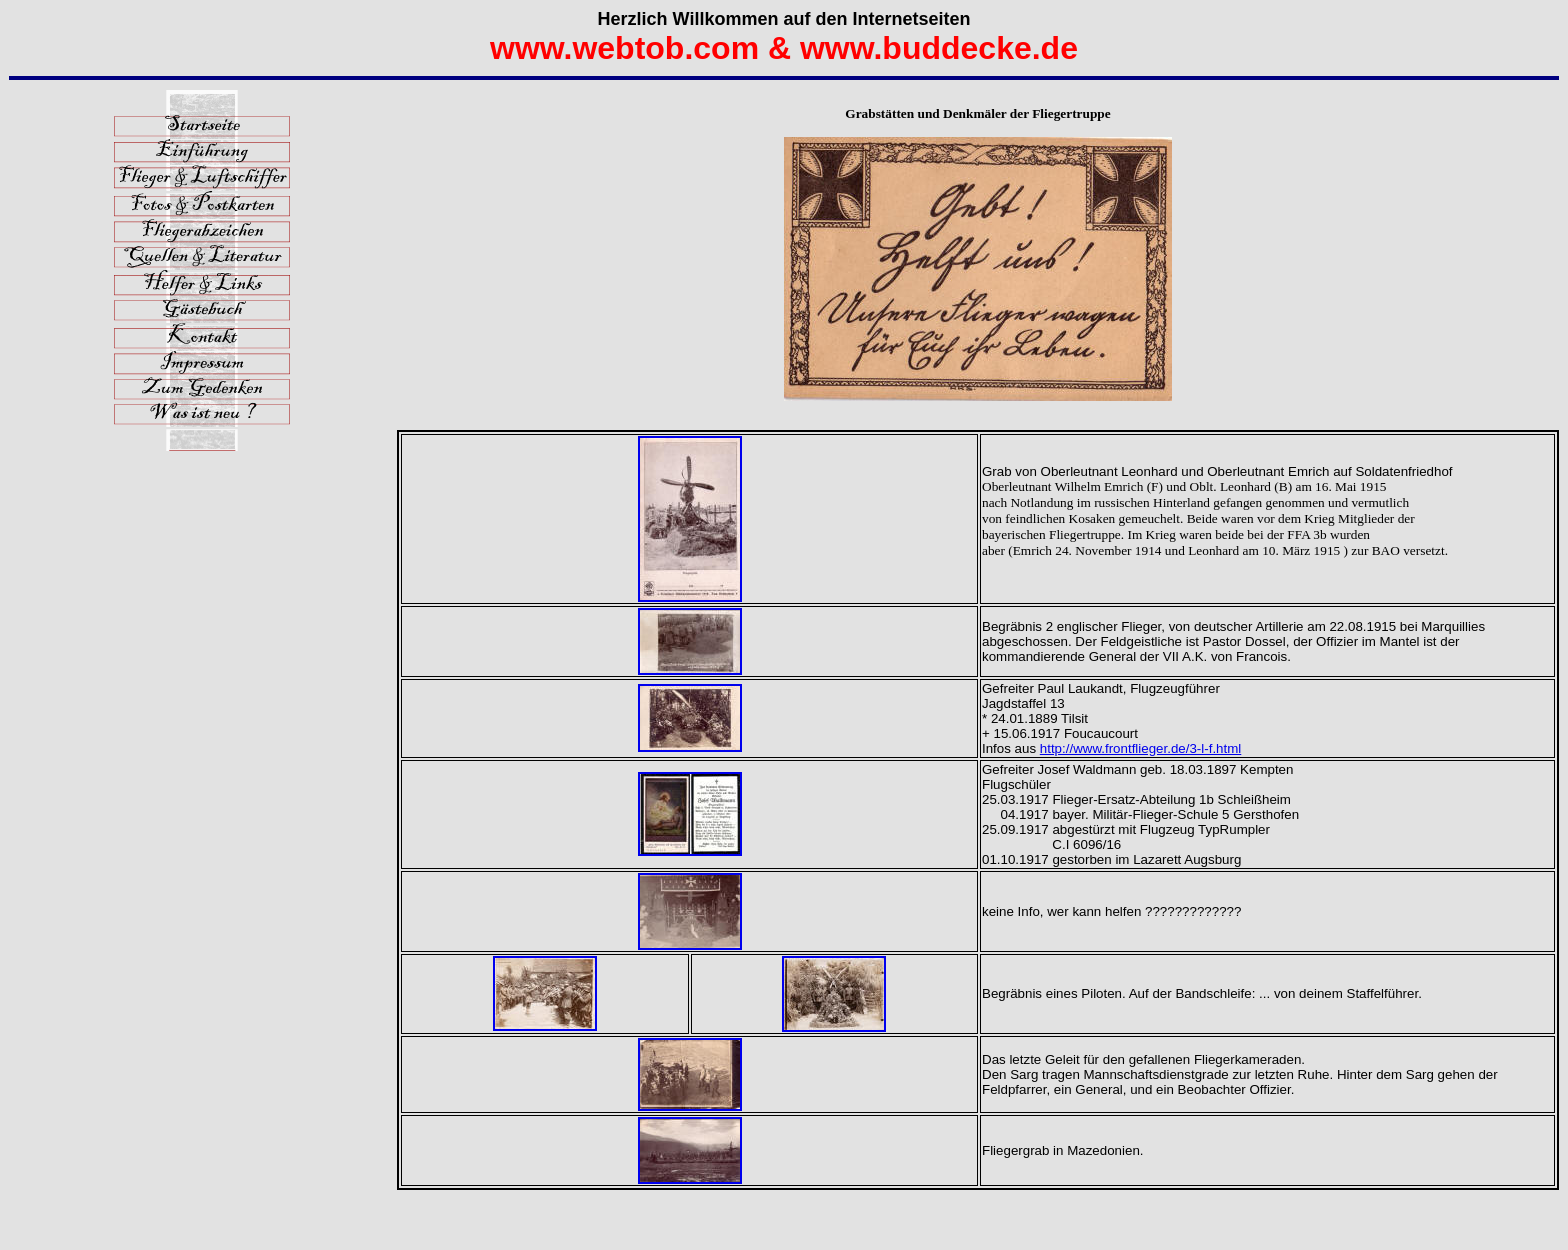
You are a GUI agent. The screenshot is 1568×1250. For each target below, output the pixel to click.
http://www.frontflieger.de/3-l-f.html (1140, 748)
